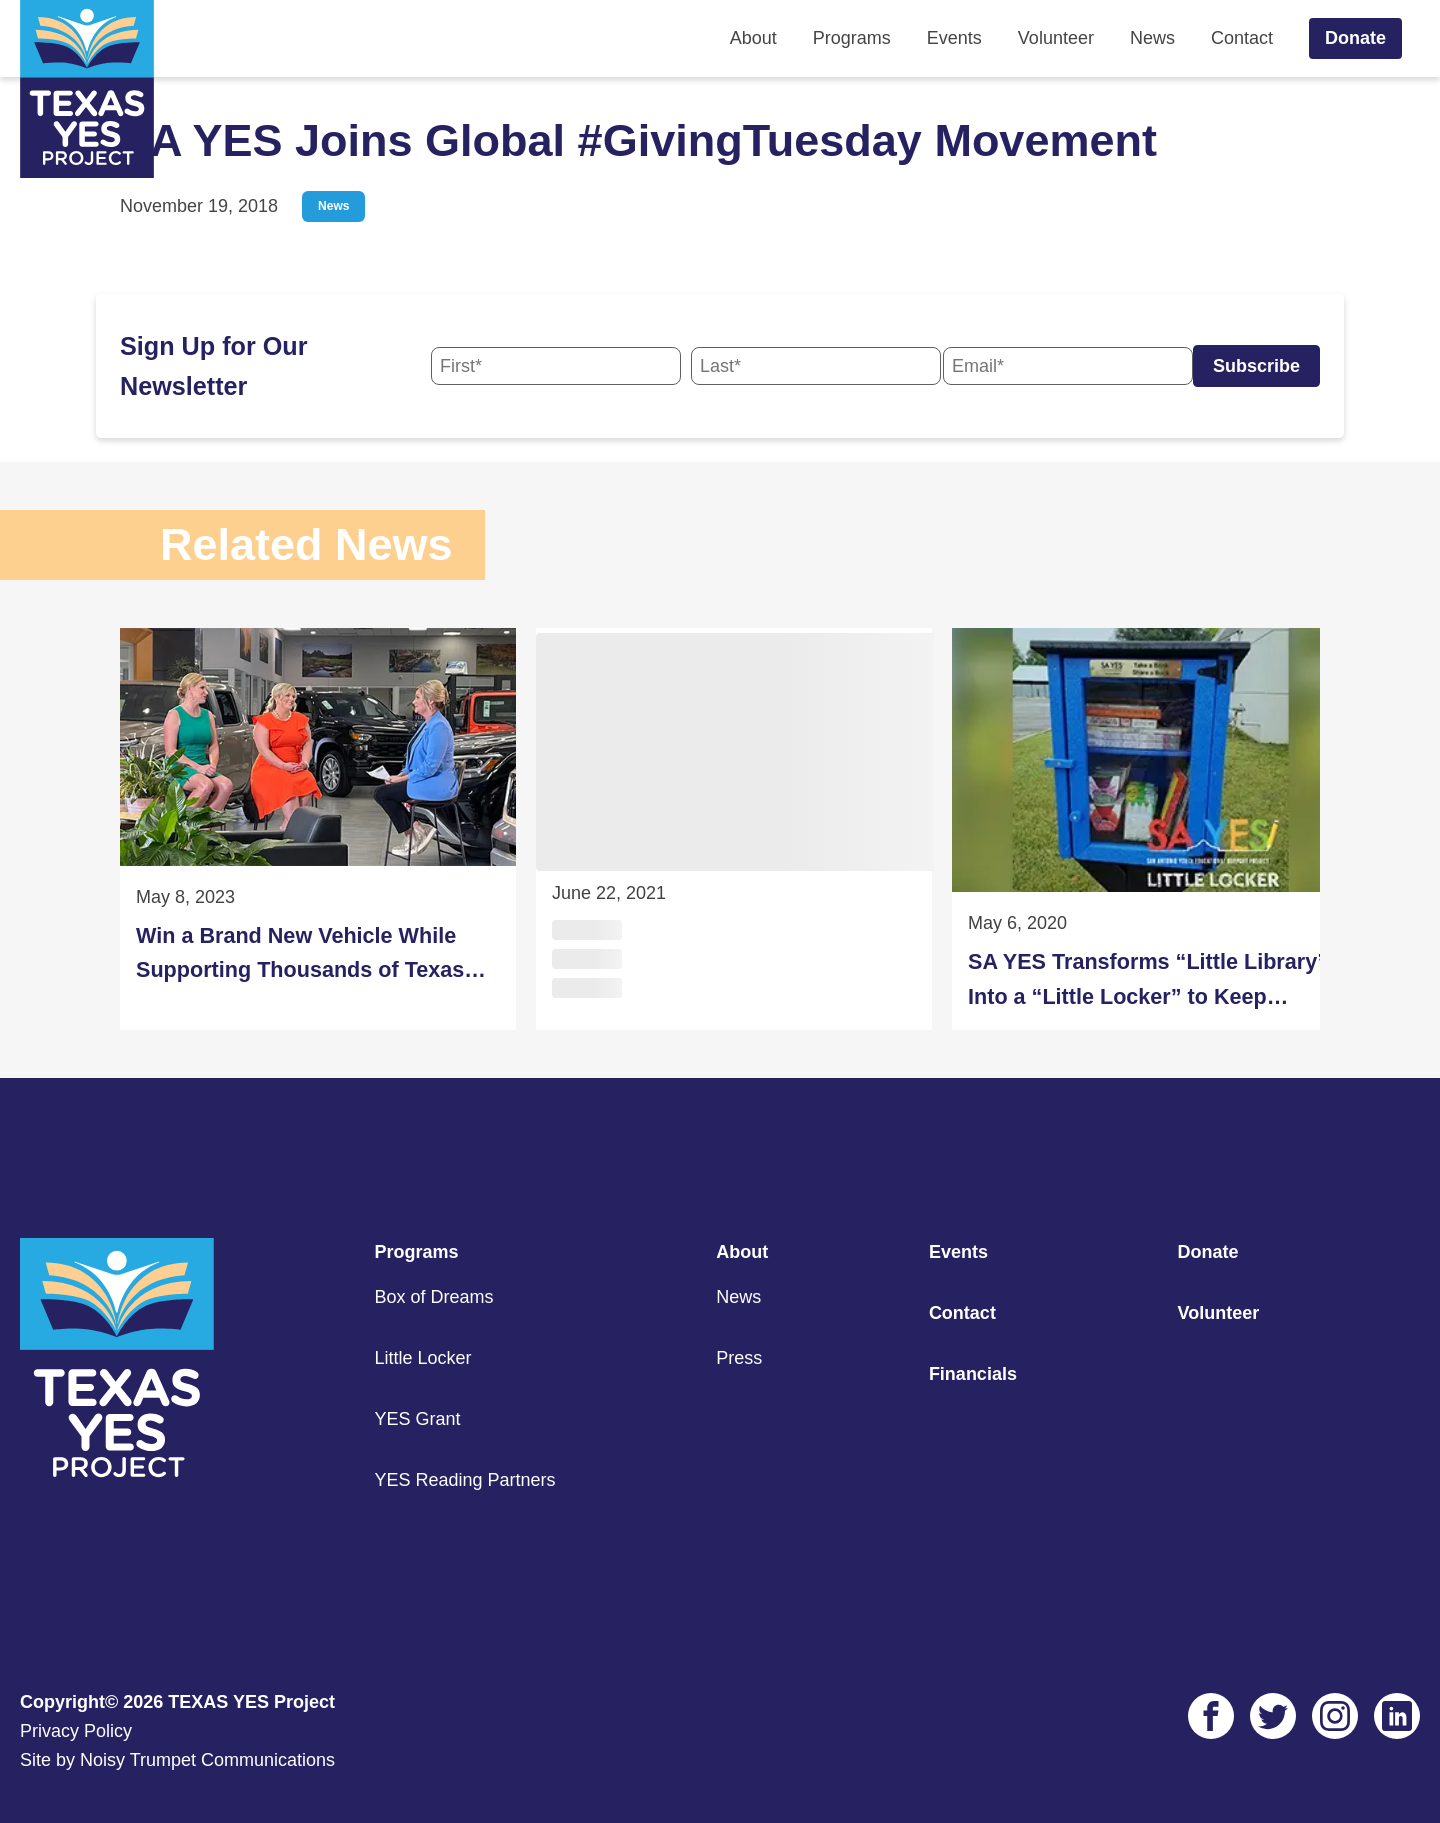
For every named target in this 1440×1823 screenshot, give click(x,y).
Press (739, 1358)
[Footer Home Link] (117, 1490)
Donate (1355, 38)
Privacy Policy (76, 1731)
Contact (1242, 38)
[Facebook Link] (1211, 1716)
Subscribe (1256, 366)
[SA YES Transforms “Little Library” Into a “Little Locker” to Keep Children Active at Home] (1150, 829)
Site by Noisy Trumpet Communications (177, 1760)
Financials (973, 1374)
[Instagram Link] (1335, 1716)
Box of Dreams (433, 1297)
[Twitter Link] (1273, 1716)
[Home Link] (87, 89)
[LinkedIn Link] (1397, 1716)
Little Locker (422, 1358)
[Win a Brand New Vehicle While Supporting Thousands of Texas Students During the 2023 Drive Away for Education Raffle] (318, 829)
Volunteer (1056, 38)
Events (954, 38)
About (753, 38)
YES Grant (417, 1419)
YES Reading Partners (464, 1480)
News (1152, 38)
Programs (852, 38)
